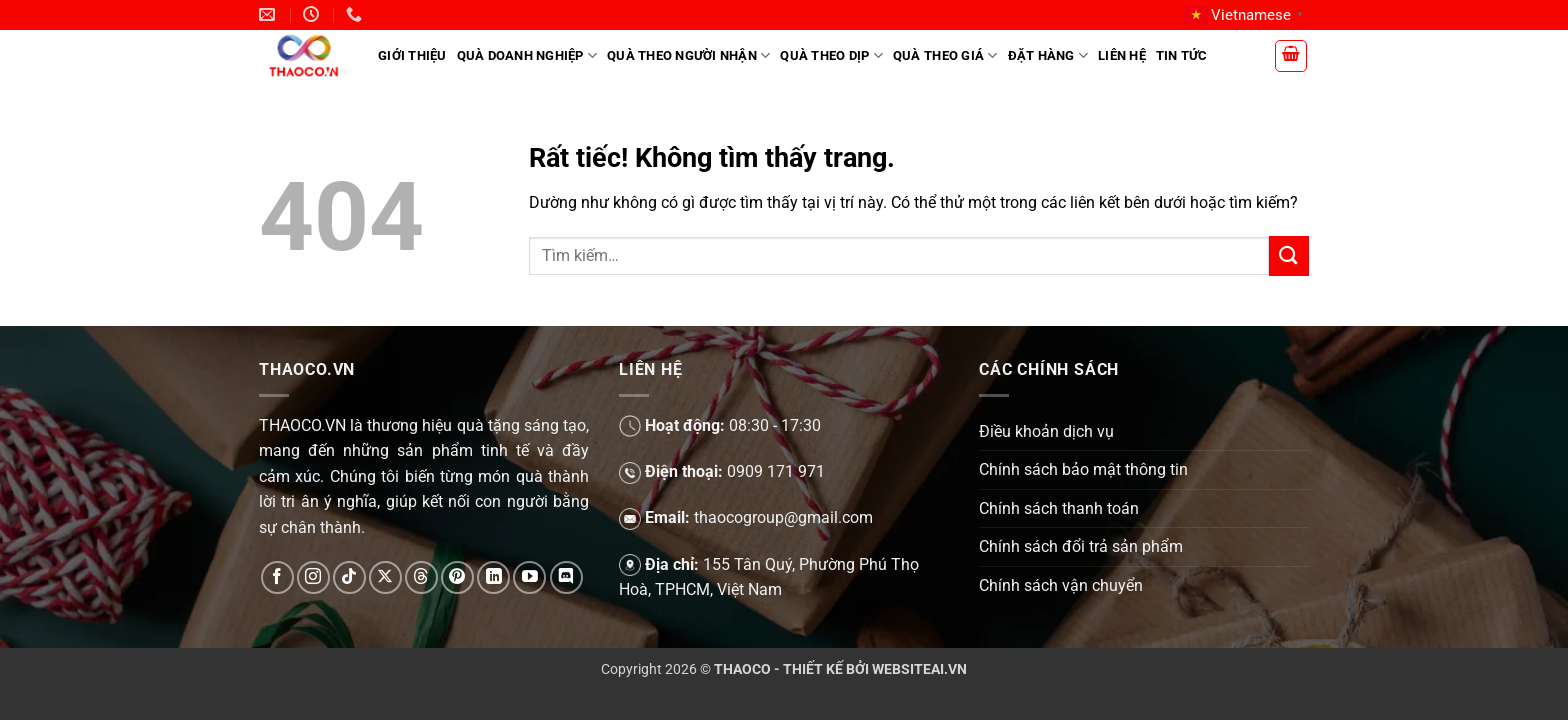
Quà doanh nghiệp (527, 55)
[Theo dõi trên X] (385, 577)
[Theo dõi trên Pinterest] (457, 577)
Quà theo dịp (831, 55)
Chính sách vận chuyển (1061, 585)
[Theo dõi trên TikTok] (349, 577)
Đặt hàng (1048, 55)
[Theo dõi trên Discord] (566, 577)
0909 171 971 (776, 471)
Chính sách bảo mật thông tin (1083, 469)
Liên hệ (1122, 55)
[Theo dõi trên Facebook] (277, 577)
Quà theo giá (945, 55)
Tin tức (1182, 55)
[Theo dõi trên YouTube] (529, 577)
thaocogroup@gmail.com (783, 517)
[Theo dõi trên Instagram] (313, 577)
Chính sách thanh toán (1059, 508)
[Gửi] (1289, 255)
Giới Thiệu (412, 55)
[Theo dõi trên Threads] (421, 577)
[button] (1291, 56)
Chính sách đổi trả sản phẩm (1081, 546)
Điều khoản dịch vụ (1046, 431)
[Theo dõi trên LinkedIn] (493, 577)
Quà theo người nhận (688, 55)
